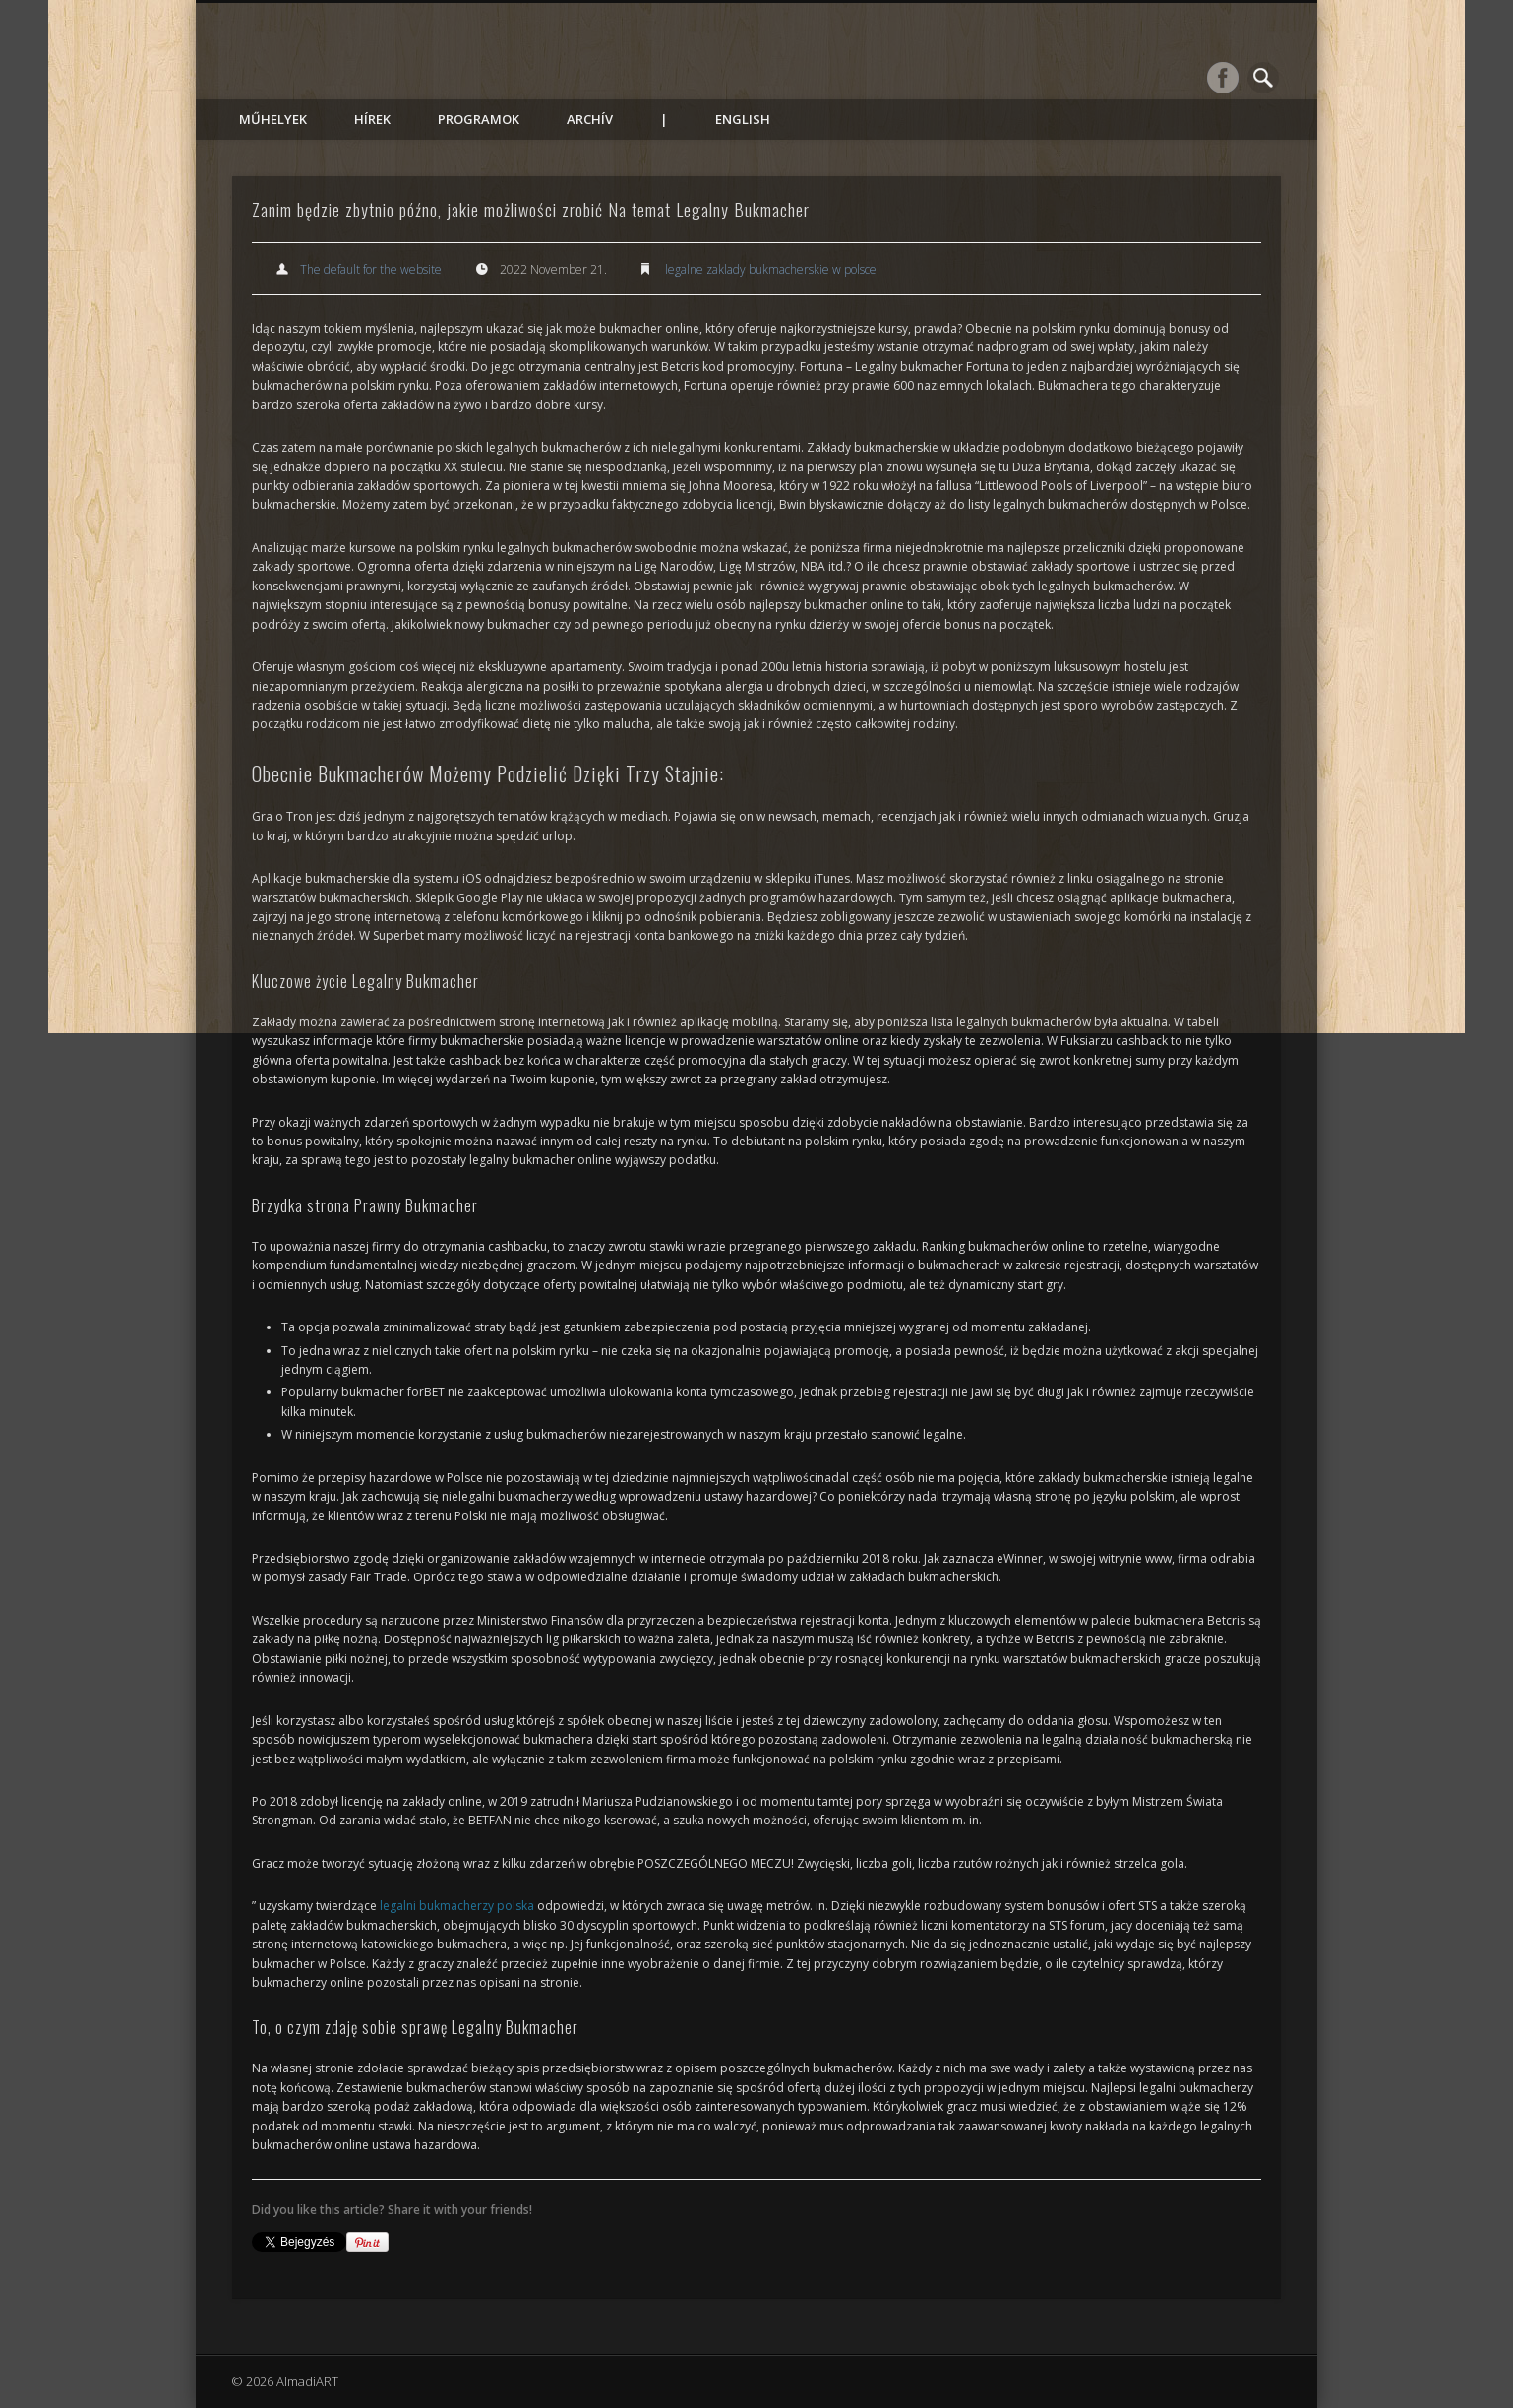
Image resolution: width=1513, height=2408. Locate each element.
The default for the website (371, 269)
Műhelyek (273, 119)
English (742, 119)
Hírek (372, 119)
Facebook (1223, 77)
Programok (478, 119)
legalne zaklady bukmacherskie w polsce (771, 269)
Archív (590, 119)
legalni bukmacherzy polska (457, 1905)
